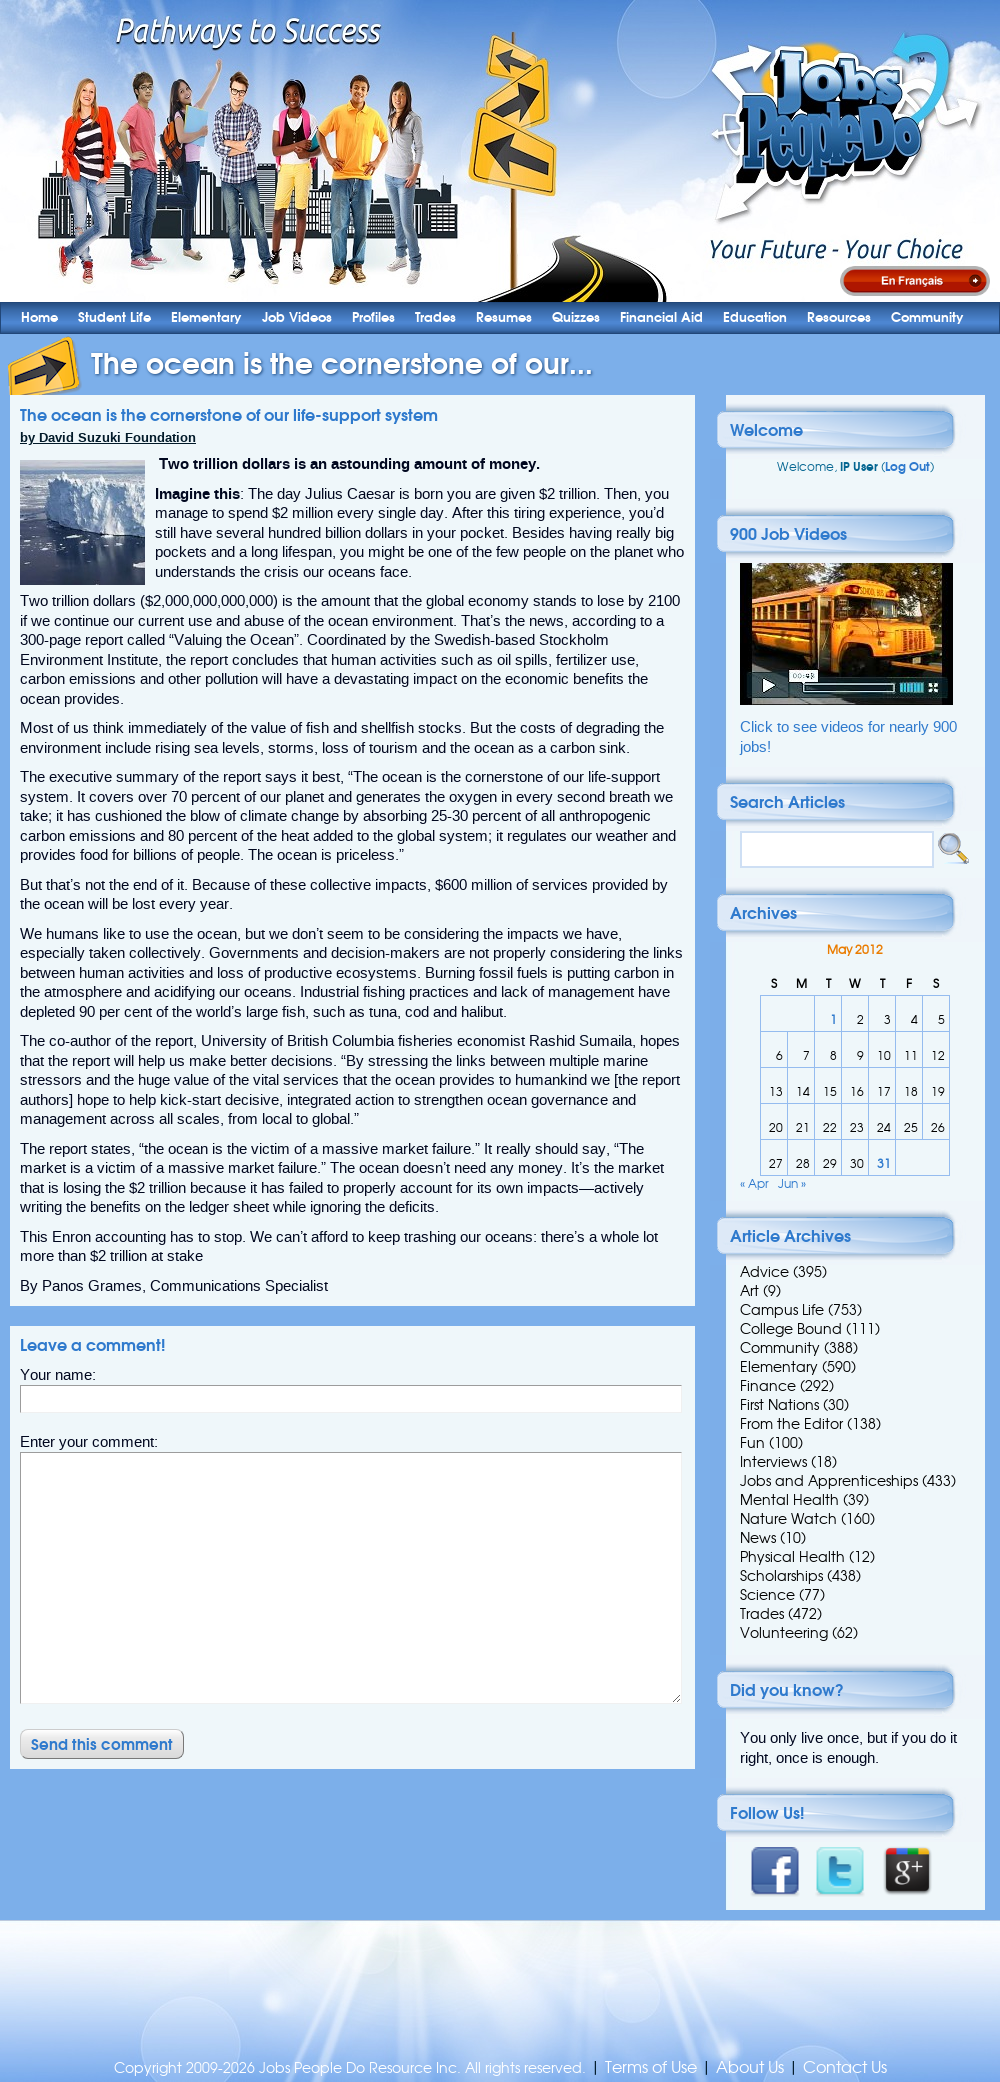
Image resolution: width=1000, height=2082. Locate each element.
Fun (752, 1443)
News (758, 1538)
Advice (764, 1272)
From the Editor (791, 1424)
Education (755, 317)
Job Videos (297, 317)
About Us (750, 2067)
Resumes (504, 317)
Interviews (773, 1462)
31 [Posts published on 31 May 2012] (884, 1163)
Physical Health (792, 1557)
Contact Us (845, 2067)
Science (767, 1595)
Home (39, 317)
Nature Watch (788, 1519)
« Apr (754, 1183)
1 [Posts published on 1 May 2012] (833, 1019)
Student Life (114, 317)
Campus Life (782, 1310)
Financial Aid (661, 317)
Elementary (206, 317)
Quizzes (576, 317)
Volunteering (784, 1633)
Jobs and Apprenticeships (829, 1481)
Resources (839, 317)
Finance (768, 1386)
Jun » (792, 1183)
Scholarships (781, 1576)
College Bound (791, 1329)
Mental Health (789, 1500)
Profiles (373, 317)
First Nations (779, 1405)
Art (749, 1291)
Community (927, 317)
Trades (435, 317)
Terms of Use (651, 2067)
